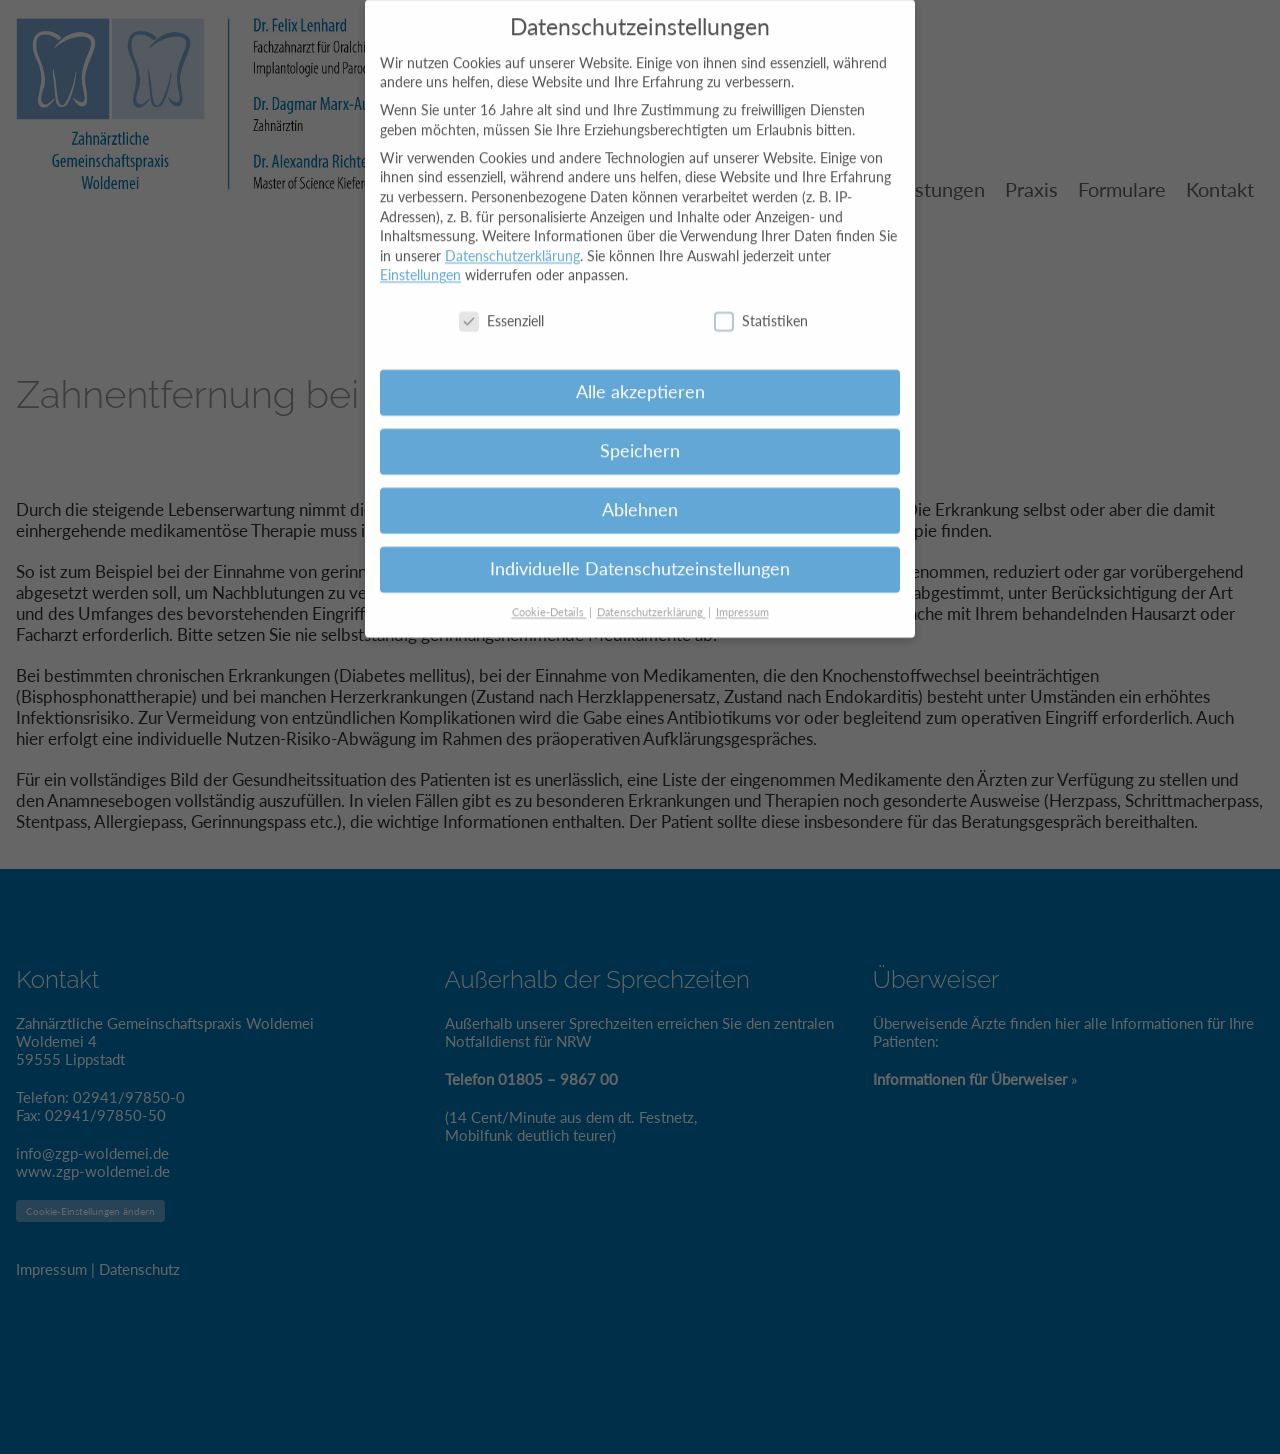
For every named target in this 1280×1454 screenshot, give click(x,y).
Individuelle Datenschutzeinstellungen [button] (640, 554)
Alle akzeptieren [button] (640, 377)
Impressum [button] (742, 597)
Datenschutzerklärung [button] (651, 597)
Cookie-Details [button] (549, 597)
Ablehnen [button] (640, 495)
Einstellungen (420, 260)
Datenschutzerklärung (512, 240)
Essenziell (501, 306)
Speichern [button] (640, 436)
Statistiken (761, 306)
